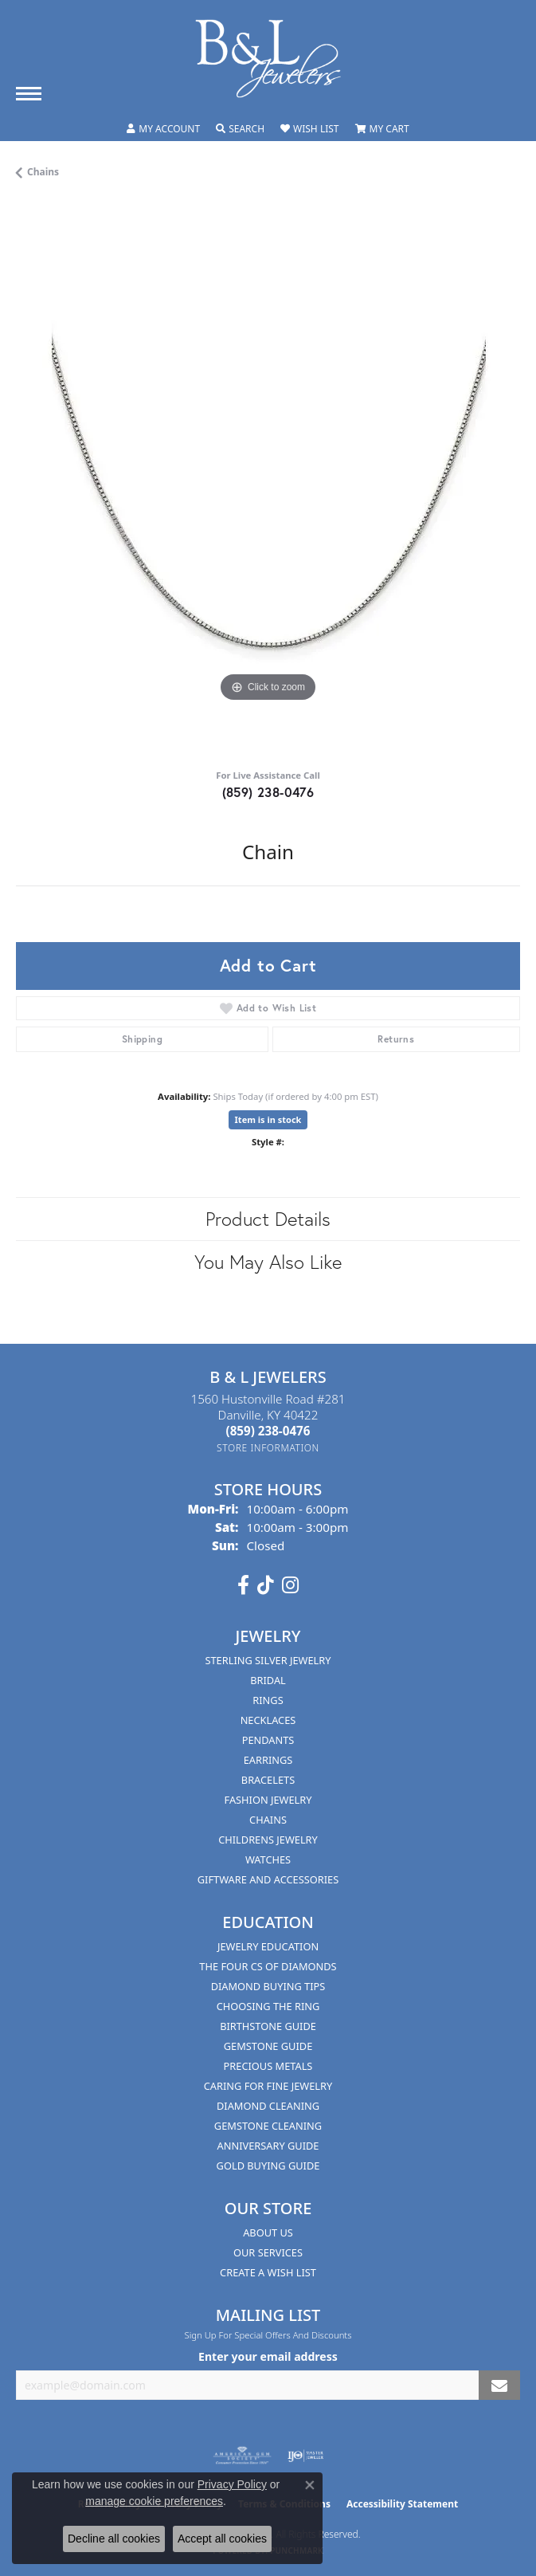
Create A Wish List (268, 2272)
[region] (268, 480)
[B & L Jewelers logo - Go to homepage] (268, 58)
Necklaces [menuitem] (268, 1720)
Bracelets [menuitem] (268, 1780)
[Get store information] (268, 1448)
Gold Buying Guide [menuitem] (268, 2165)
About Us (268, 2232)
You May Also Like (268, 1261)
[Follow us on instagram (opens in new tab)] (290, 1585)
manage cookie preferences (154, 2501)
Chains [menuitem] (268, 1819)
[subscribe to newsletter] (499, 2385)
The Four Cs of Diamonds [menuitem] (267, 1966)
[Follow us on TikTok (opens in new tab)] (265, 1585)
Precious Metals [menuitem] (268, 2066)
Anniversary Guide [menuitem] (268, 2145)
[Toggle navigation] (28, 93)
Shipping (142, 1039)
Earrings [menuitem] (268, 1760)
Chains (43, 172)
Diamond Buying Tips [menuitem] (268, 1986)
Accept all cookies (222, 2538)
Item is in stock (268, 1119)
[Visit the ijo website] (305, 2456)
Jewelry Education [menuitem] (268, 1946)
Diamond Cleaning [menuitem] (268, 2106)
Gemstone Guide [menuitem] (268, 2046)
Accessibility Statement (402, 2504)
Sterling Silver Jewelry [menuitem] (268, 1660)
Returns (396, 1039)
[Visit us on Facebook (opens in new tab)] (243, 1585)
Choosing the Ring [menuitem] (268, 2006)
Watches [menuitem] (268, 1859)
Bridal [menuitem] (268, 1680)
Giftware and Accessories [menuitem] (268, 1879)
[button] (163, 129)
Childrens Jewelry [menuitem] (268, 1839)
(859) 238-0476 (268, 791)
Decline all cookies (114, 2538)
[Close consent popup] (310, 2485)
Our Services (268, 2252)
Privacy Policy (232, 2484)
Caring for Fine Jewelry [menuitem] (268, 2086)
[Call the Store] (268, 1431)
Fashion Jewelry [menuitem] (268, 1800)
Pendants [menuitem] (268, 1740)
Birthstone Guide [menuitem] (268, 2026)
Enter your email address (268, 2356)
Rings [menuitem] (267, 1700)
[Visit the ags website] (242, 2456)
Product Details (268, 1218)
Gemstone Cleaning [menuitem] (268, 2126)
